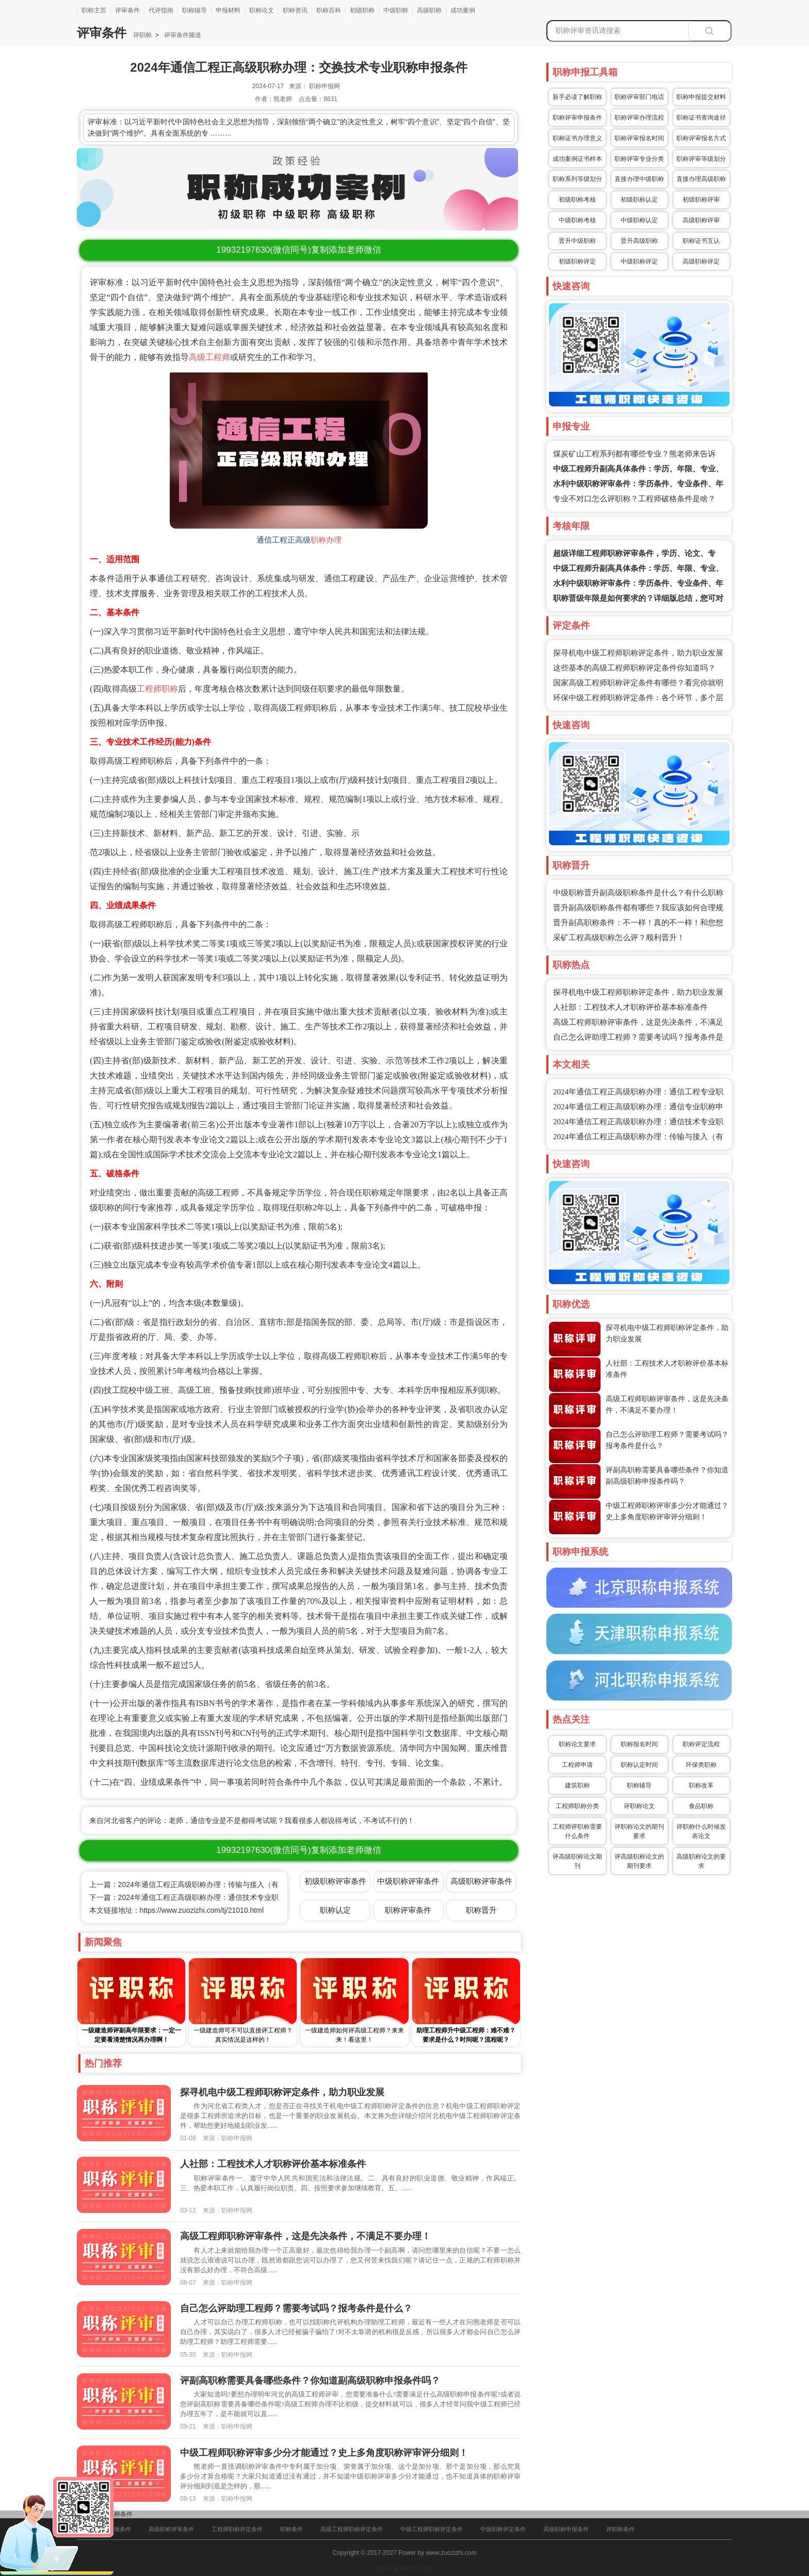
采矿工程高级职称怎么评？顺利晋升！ (619, 937)
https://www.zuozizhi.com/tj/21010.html (202, 1910)
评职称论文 (639, 1806)
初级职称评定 (577, 261)
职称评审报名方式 (701, 138)
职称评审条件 (408, 1910)
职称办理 (326, 540)
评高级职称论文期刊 (577, 1861)
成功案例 (462, 10)
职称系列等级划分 (577, 179)
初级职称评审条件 (335, 1881)
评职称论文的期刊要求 (639, 1831)
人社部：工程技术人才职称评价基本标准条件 (630, 1007)
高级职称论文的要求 (701, 1861)
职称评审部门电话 (639, 97)
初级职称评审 (701, 199)
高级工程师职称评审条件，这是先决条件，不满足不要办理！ (305, 2236)
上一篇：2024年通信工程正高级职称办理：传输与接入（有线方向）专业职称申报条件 (227, 1884)
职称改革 (701, 1785)
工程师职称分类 (577, 1806)
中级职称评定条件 (503, 2529)
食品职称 (701, 1806)
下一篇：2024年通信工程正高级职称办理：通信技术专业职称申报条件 (202, 1897)
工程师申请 (577, 1764)
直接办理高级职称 (701, 179)
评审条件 (127, 10)
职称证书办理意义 (577, 138)
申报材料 (228, 10)
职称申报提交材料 (701, 97)
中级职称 (395, 10)
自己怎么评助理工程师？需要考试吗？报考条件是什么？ (296, 2308)
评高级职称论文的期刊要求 (639, 1861)
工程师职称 (157, 688)
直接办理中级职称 (639, 179)
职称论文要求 (577, 1744)
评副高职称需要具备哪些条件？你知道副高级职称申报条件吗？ (310, 2380)
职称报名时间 (639, 1744)
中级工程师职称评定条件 (431, 2529)
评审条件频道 (182, 35)
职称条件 (120, 2514)
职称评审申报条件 (577, 117)
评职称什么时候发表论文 (701, 1831)
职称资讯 (295, 10)
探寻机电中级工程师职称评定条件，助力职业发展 (638, 653)
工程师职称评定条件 (237, 2529)
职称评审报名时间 (639, 138)
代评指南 (161, 10)
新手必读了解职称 (577, 97)
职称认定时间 (639, 1764)
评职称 (142, 35)
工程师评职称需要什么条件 (577, 1831)
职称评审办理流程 (639, 117)
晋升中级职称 (577, 240)
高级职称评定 (701, 261)
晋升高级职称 (639, 240)
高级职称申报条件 (566, 2529)
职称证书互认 (701, 240)
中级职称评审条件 (408, 1881)
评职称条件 (620, 2529)
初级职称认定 (639, 199)
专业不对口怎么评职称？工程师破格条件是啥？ (634, 499)
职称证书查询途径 (701, 117)
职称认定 (335, 1910)
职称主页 (94, 10)
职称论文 (261, 10)
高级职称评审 (701, 220)
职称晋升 (481, 1910)
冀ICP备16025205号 (404, 2568)
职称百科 (328, 10)
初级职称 (362, 10)
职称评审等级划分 (701, 158)
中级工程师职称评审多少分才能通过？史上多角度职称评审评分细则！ (324, 2453)
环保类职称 (701, 1764)
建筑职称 (577, 1785)
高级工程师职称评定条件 (351, 2529)
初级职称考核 (577, 199)
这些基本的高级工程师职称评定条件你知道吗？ (634, 668)
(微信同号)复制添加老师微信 (298, 250)
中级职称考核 (577, 220)
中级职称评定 (639, 261)
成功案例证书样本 (577, 158)
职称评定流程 (701, 1744)
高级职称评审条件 (481, 1881)
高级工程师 (209, 357)
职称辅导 (194, 10)
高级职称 (429, 10)
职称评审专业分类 (639, 158)
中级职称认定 (639, 220)
